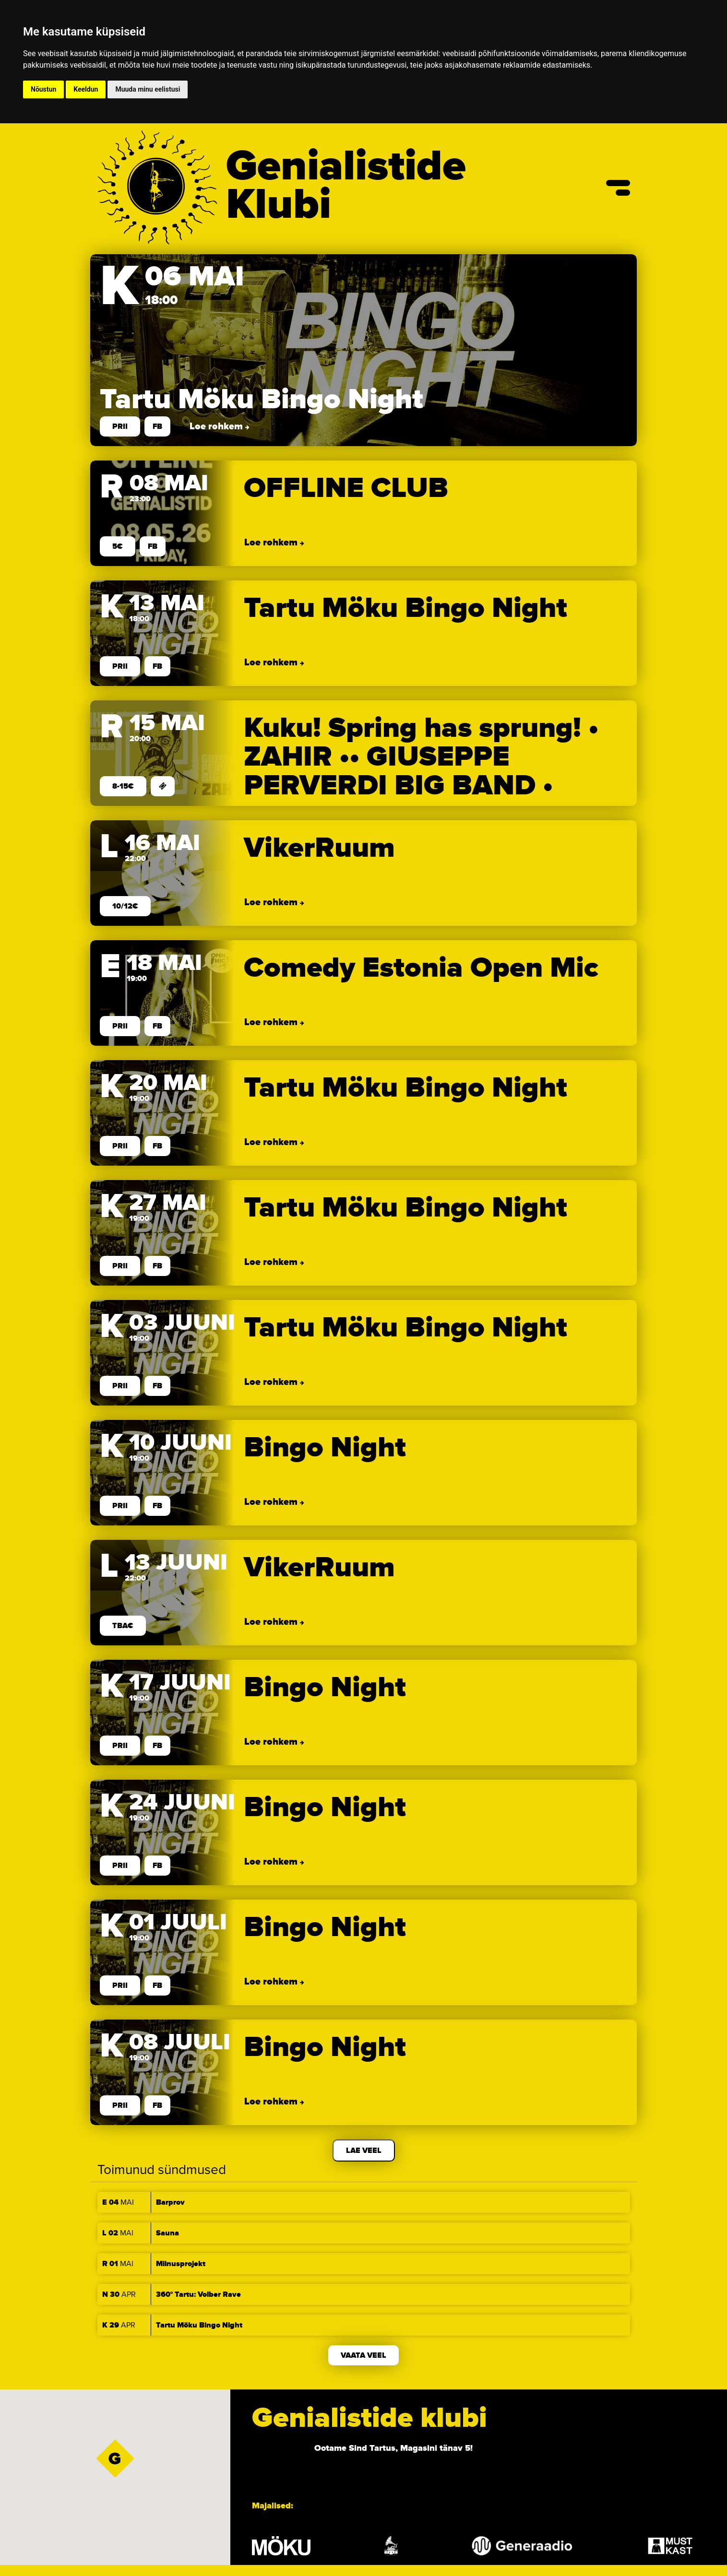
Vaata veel (363, 2355)
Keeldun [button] (85, 89)
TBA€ (122, 1626)
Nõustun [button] (43, 89)
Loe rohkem (217, 426)
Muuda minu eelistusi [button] (147, 89)
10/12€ (125, 906)
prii (120, 426)
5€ (117, 546)
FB (157, 426)
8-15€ (123, 786)
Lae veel (363, 2150)
